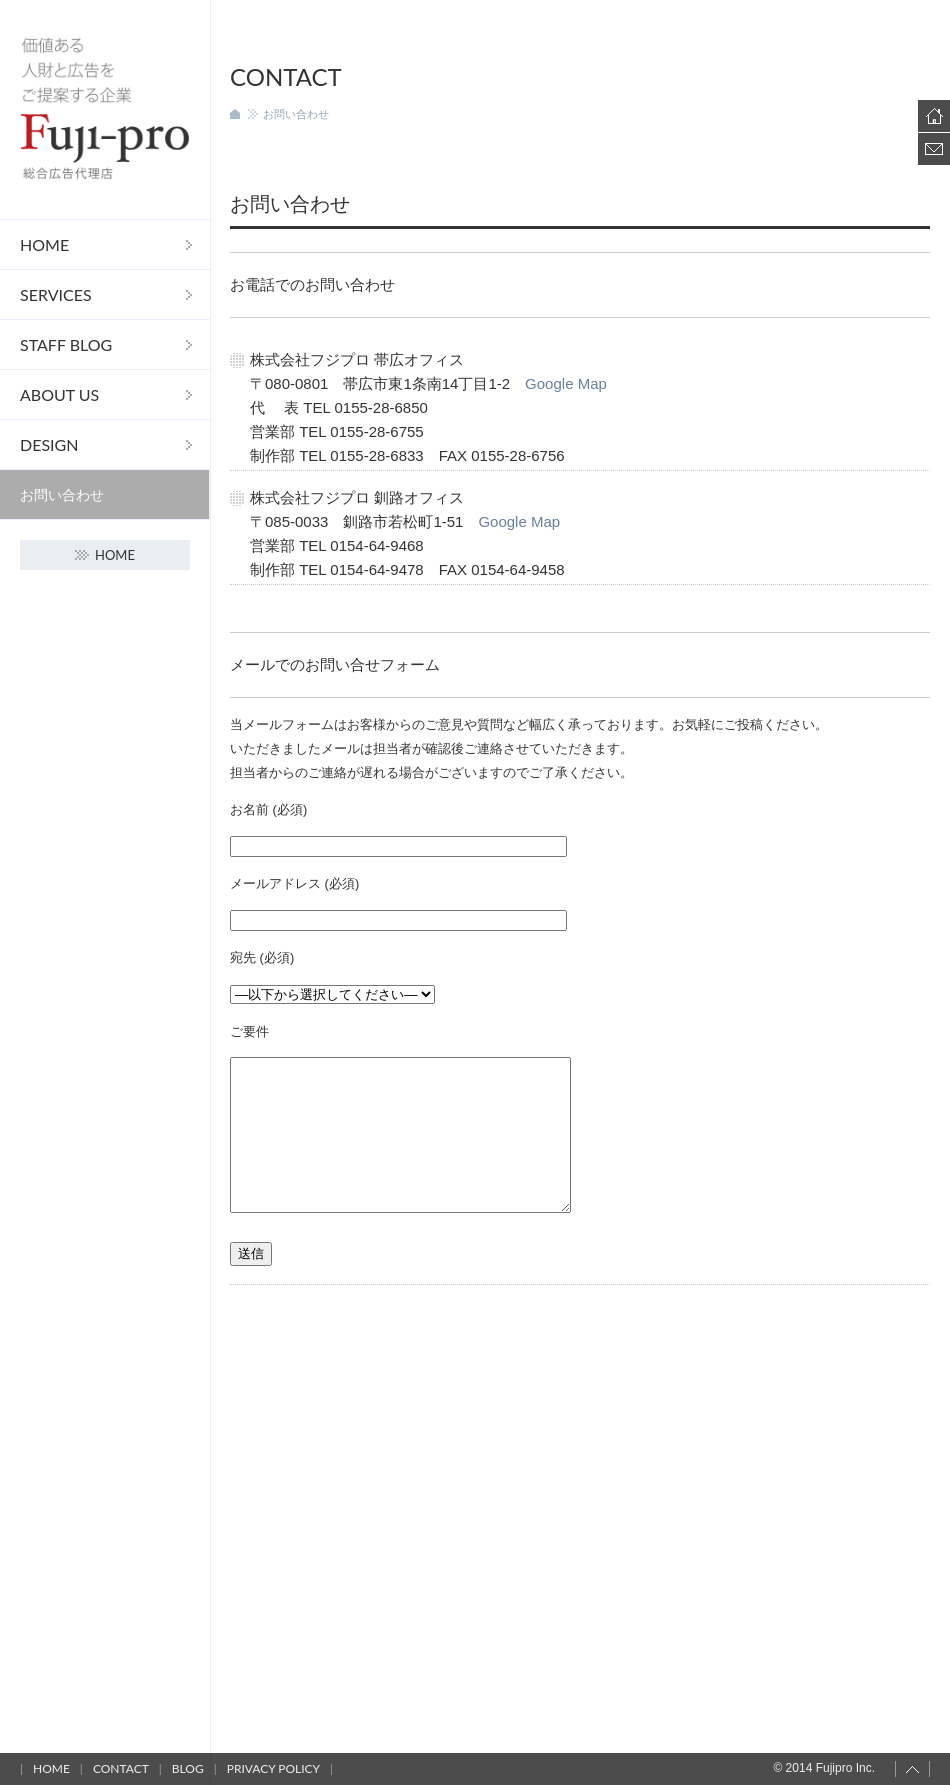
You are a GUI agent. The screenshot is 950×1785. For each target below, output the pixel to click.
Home (44, 244)
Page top (912, 1769)
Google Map (566, 383)
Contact (934, 149)
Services (56, 294)
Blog (188, 1768)
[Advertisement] (580, 1480)
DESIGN (49, 444)
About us (59, 394)
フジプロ (105, 109)
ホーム (235, 114)
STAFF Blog (66, 344)
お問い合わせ (62, 494)
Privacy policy (273, 1768)
